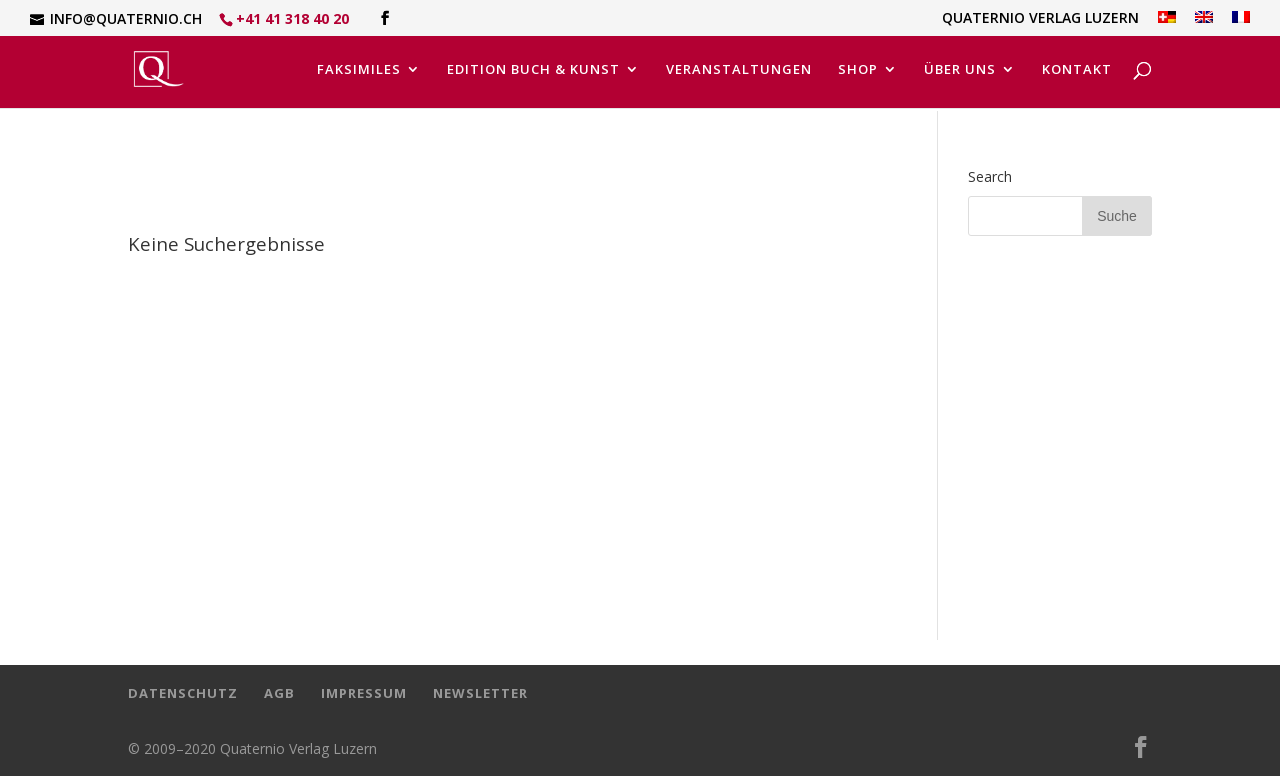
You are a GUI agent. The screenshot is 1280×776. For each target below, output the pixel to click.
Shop (858, 70)
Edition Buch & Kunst (533, 70)
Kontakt (1077, 70)
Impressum (364, 693)
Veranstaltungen (739, 70)
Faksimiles (359, 70)
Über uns (960, 70)
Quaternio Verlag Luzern (1040, 19)
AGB (279, 693)
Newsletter (480, 693)
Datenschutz (183, 693)
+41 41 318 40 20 (292, 18)
